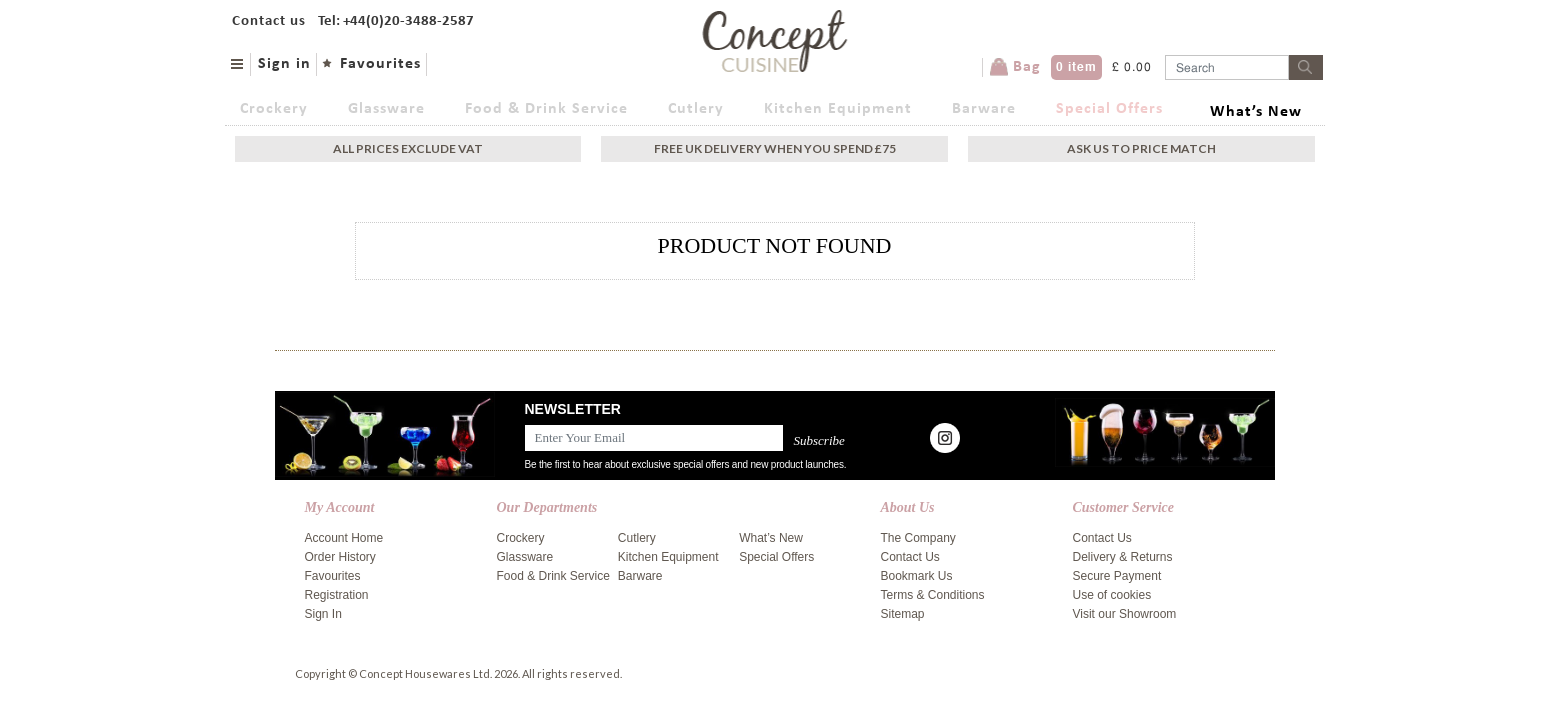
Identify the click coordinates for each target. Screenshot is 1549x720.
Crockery (274, 109)
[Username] (1227, 67)
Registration (337, 595)
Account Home (344, 538)
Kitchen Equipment (838, 109)
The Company (918, 538)
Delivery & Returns (1123, 557)
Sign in (284, 64)
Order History (340, 557)
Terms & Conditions (933, 595)
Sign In (323, 614)
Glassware (386, 109)
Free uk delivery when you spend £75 (775, 148)
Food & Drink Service (546, 109)
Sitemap (903, 614)
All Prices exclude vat (408, 148)
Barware (984, 109)
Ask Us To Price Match (1141, 148)
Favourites (380, 64)
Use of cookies (1112, 595)
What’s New (1256, 112)
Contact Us (910, 557)
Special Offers (1109, 109)
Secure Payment (1117, 576)
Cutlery (696, 109)
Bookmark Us (917, 576)
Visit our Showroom (1125, 614)
